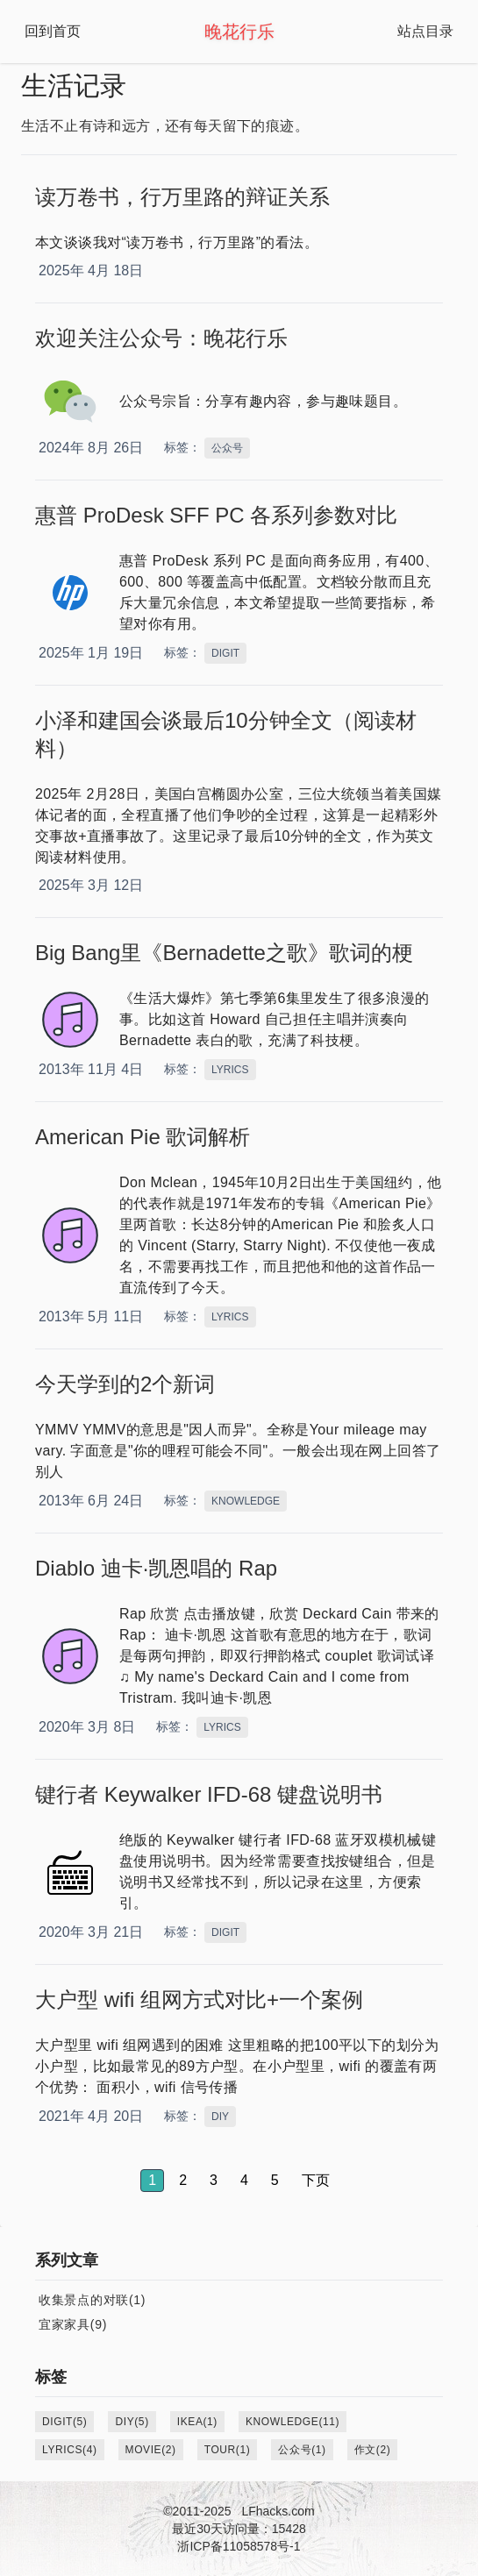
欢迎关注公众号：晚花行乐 (161, 338)
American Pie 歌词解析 (142, 1137)
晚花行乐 (239, 31)
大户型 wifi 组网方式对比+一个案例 (199, 1999)
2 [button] (183, 2180)
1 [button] (152, 2180)
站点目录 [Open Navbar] (425, 31)
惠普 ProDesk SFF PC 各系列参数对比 (216, 515)
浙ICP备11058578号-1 (238, 2546)
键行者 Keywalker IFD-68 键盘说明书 (208, 1794)
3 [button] (214, 2180)
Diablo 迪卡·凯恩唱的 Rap (156, 1568)
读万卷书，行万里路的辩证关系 (182, 197)
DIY (220, 2116)
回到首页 (53, 31)
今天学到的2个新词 (125, 1384)
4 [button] (244, 2180)
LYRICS (229, 1070)
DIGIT (225, 653)
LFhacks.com (277, 2511)
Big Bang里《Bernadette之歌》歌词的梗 (224, 952)
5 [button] (275, 2180)
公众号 (227, 448)
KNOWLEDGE (245, 1501)
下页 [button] (316, 2180)
